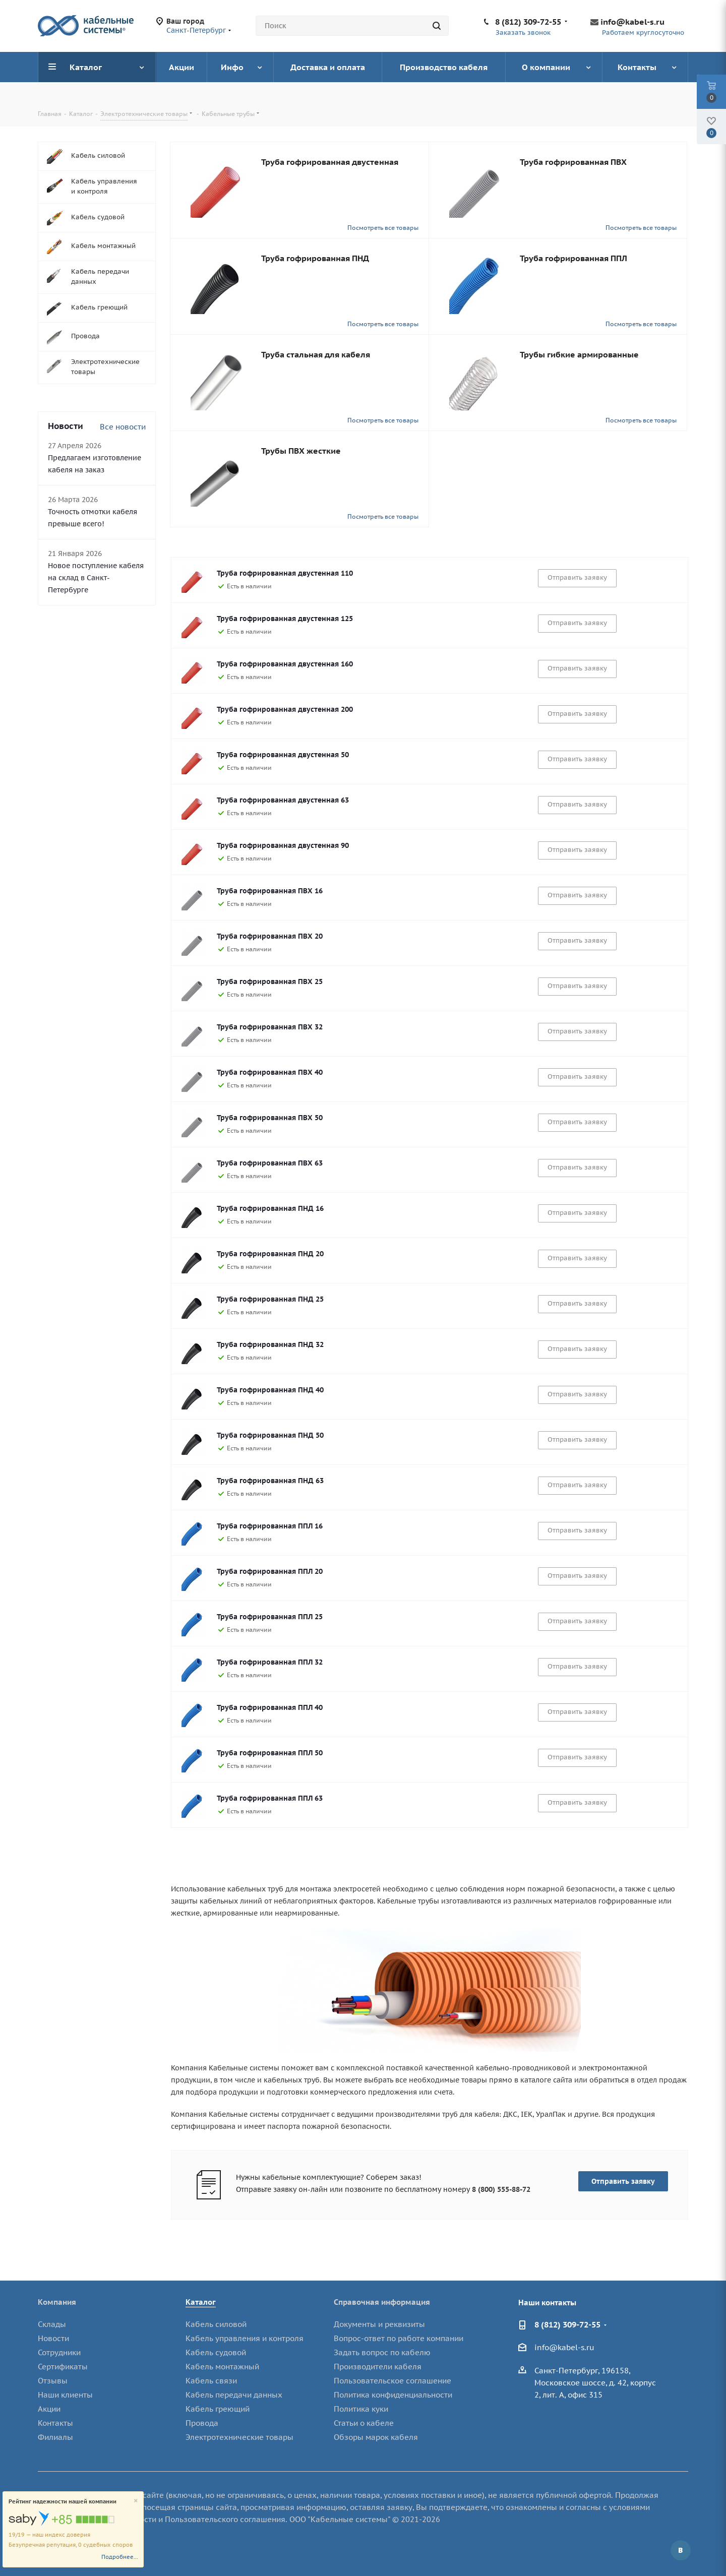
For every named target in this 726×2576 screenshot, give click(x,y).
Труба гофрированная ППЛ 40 (270, 1707)
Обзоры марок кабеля (376, 2437)
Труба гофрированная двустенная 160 (285, 663)
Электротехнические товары (239, 2437)
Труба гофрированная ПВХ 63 (270, 1163)
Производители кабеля (377, 2366)
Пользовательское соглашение (392, 2380)
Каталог (201, 2302)
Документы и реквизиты (379, 2324)
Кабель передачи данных (234, 2395)
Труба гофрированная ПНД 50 (270, 1435)
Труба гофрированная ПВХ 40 (270, 1072)
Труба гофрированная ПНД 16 (270, 1208)
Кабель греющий (218, 2409)
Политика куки (361, 2409)
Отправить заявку (623, 2181)
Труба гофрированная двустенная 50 (283, 754)
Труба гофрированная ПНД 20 (270, 1253)
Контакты (55, 2423)
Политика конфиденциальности (393, 2395)
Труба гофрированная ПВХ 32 (270, 1026)
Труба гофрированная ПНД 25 (270, 1299)
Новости (53, 2338)
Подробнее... (119, 2556)
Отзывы (53, 2380)
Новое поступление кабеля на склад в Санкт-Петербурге (96, 577)
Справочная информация (382, 2302)
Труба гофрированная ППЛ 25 (270, 1616)
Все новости (123, 427)
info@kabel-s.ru (632, 22)
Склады (52, 2324)
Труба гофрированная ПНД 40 (270, 1389)
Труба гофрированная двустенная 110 (285, 573)
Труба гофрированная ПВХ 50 (270, 1117)
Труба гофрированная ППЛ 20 (270, 1571)
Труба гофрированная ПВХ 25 (270, 981)
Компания (57, 2302)
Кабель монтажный (222, 2366)
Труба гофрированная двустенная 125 (285, 618)
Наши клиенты (65, 2395)
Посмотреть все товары (382, 227)
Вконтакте (681, 2550)
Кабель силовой (216, 2324)
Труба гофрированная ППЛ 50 (270, 1752)
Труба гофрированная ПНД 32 (270, 1344)
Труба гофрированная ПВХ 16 (270, 890)
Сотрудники (59, 2352)
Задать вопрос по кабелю (382, 2352)
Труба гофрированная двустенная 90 (283, 845)
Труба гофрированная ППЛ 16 (270, 1525)
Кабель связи (211, 2380)
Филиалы (55, 2437)
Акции (49, 2409)
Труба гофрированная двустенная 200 (285, 709)
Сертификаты (63, 2366)
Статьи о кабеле (364, 2423)
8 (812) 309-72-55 (528, 22)
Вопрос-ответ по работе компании (398, 2338)
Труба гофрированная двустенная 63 (283, 800)
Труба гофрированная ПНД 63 (270, 1480)
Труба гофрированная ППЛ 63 (270, 1798)
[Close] (136, 2501)
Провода (202, 2423)
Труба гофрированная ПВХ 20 (270, 936)
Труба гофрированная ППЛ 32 (270, 1662)
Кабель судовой (216, 2352)
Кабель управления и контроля (245, 2338)
